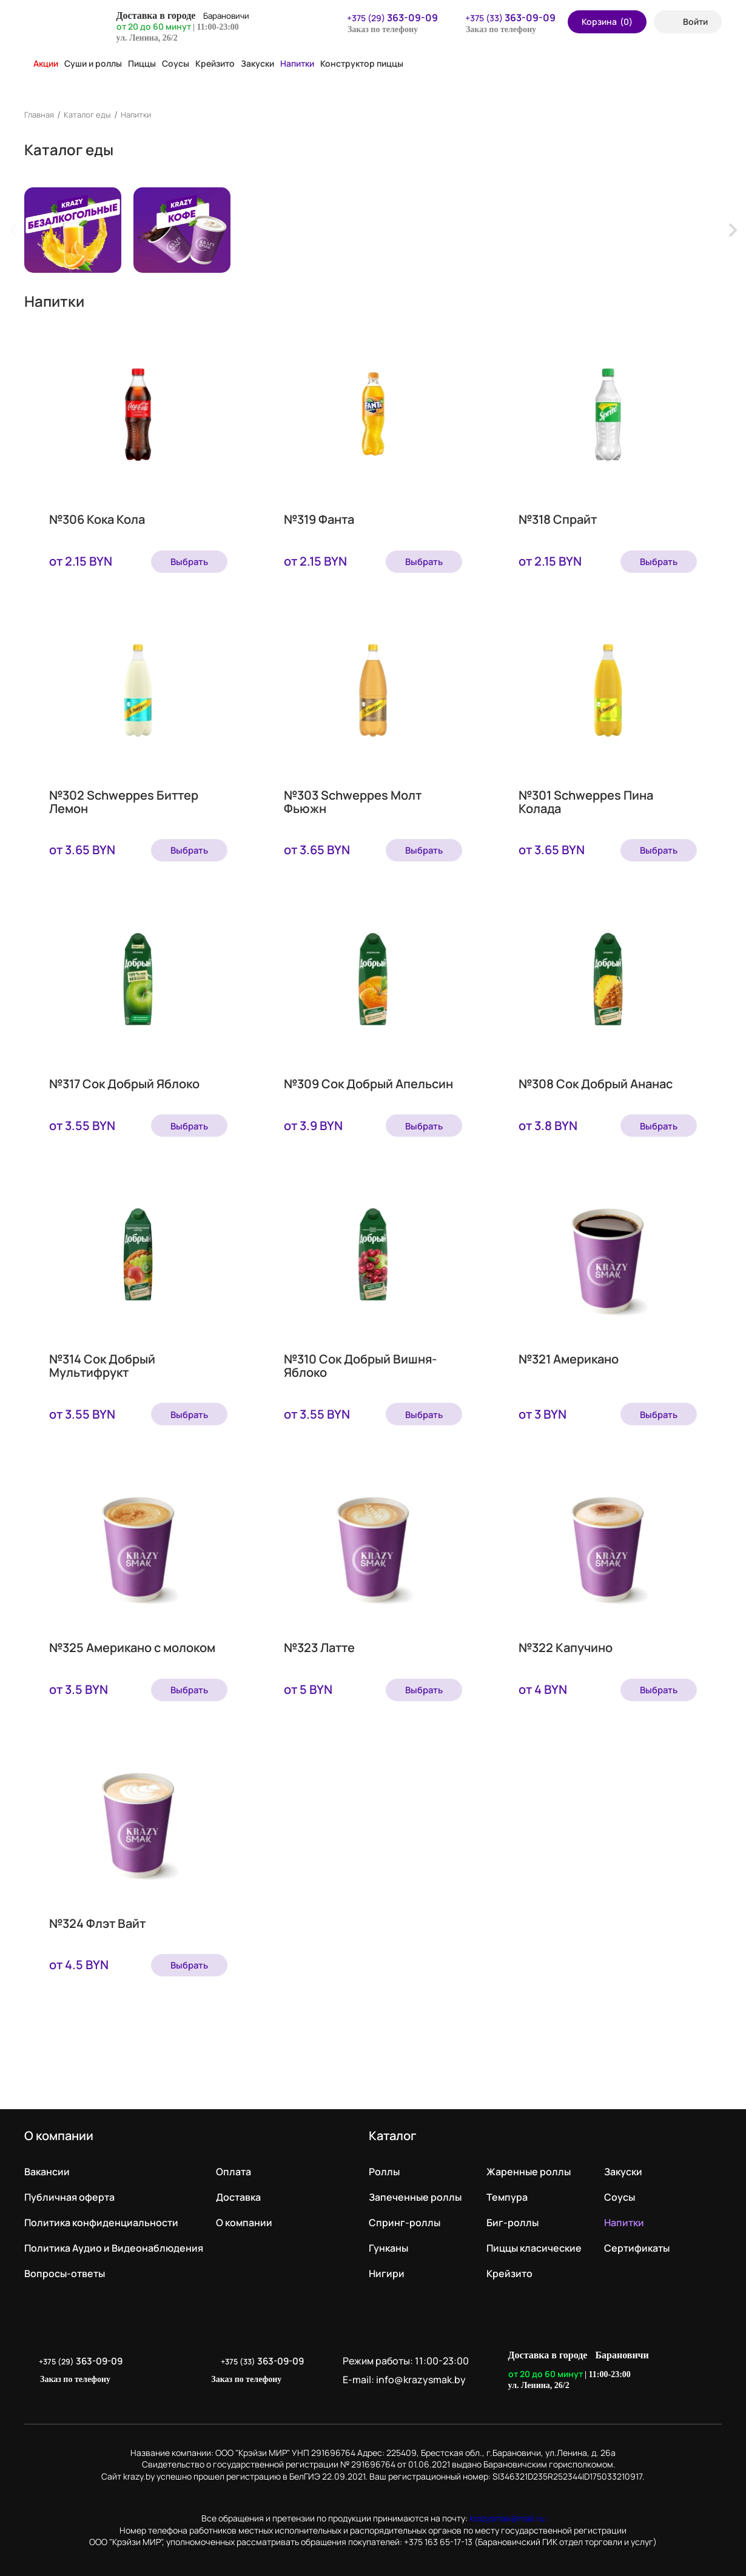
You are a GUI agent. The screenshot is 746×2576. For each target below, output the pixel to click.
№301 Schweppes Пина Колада (586, 803)
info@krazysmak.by (433, 2371)
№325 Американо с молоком (132, 1645)
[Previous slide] (14, 230)
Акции (41, 63)
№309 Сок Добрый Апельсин (368, 1084)
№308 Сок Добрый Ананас (596, 1084)
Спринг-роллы (404, 2214)
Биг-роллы (512, 2214)
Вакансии (47, 2163)
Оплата (233, 2163)
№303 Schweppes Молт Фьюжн (353, 803)
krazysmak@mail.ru (507, 2510)
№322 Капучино (566, 1645)
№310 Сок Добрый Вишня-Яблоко (360, 1364)
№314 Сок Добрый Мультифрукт (102, 1364)
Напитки (297, 63)
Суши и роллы (93, 63)
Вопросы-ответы (64, 2265)
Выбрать (183, 560)
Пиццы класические (534, 2239)
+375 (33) (503, 17)
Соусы (175, 63)
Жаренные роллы (528, 2163)
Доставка (238, 2188)
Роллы (384, 2163)
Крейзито (215, 63)
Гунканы (388, 2239)
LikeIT (709, 2362)
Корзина (607, 21)
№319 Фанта (319, 522)
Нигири (387, 2265)
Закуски (257, 63)
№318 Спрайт (558, 522)
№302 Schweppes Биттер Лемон (123, 803)
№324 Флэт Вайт (97, 1919)
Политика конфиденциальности (101, 2214)
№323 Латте (319, 1645)
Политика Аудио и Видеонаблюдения (113, 2239)
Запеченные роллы (415, 2188)
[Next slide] (732, 230)
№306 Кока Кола (97, 522)
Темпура (507, 2188)
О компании (244, 2214)
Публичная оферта (69, 2188)
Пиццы (142, 63)
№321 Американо (569, 1358)
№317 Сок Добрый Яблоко (124, 1084)
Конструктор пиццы (361, 63)
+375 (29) (385, 17)
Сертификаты (637, 2239)
